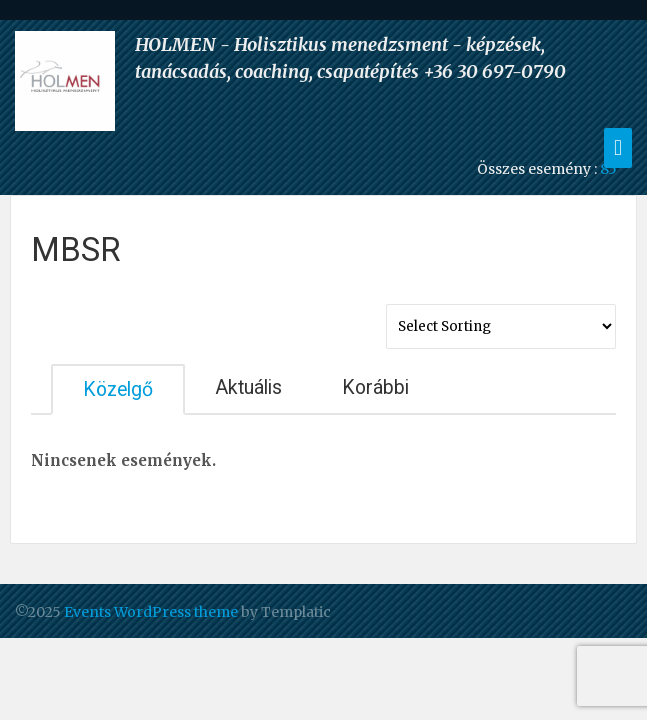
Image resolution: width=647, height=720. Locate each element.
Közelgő (118, 389)
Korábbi (375, 387)
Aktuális (248, 387)
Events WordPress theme (151, 612)
